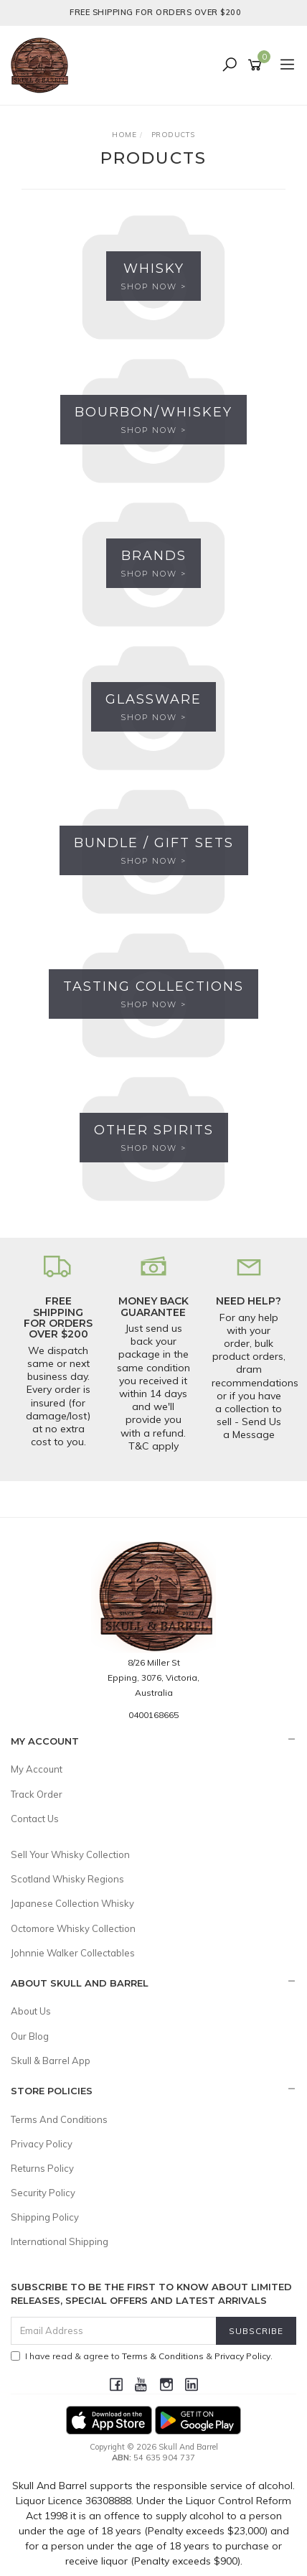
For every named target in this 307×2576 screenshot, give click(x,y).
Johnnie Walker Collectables (73, 1953)
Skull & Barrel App (50, 2060)
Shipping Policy (45, 2217)
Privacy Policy (41, 2144)
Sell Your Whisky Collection (70, 1854)
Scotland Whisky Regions (67, 1879)
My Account (36, 1769)
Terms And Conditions (59, 2119)
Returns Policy (42, 2168)
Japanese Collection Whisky (72, 1903)
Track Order (36, 1794)
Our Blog (30, 2036)
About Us (31, 2011)
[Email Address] (114, 2331)
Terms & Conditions (163, 2356)
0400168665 (153, 1714)
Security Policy (43, 2192)
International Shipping (59, 2241)
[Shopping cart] (257, 65)
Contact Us (35, 1818)
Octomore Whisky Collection (73, 1928)
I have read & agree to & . (142, 2356)
